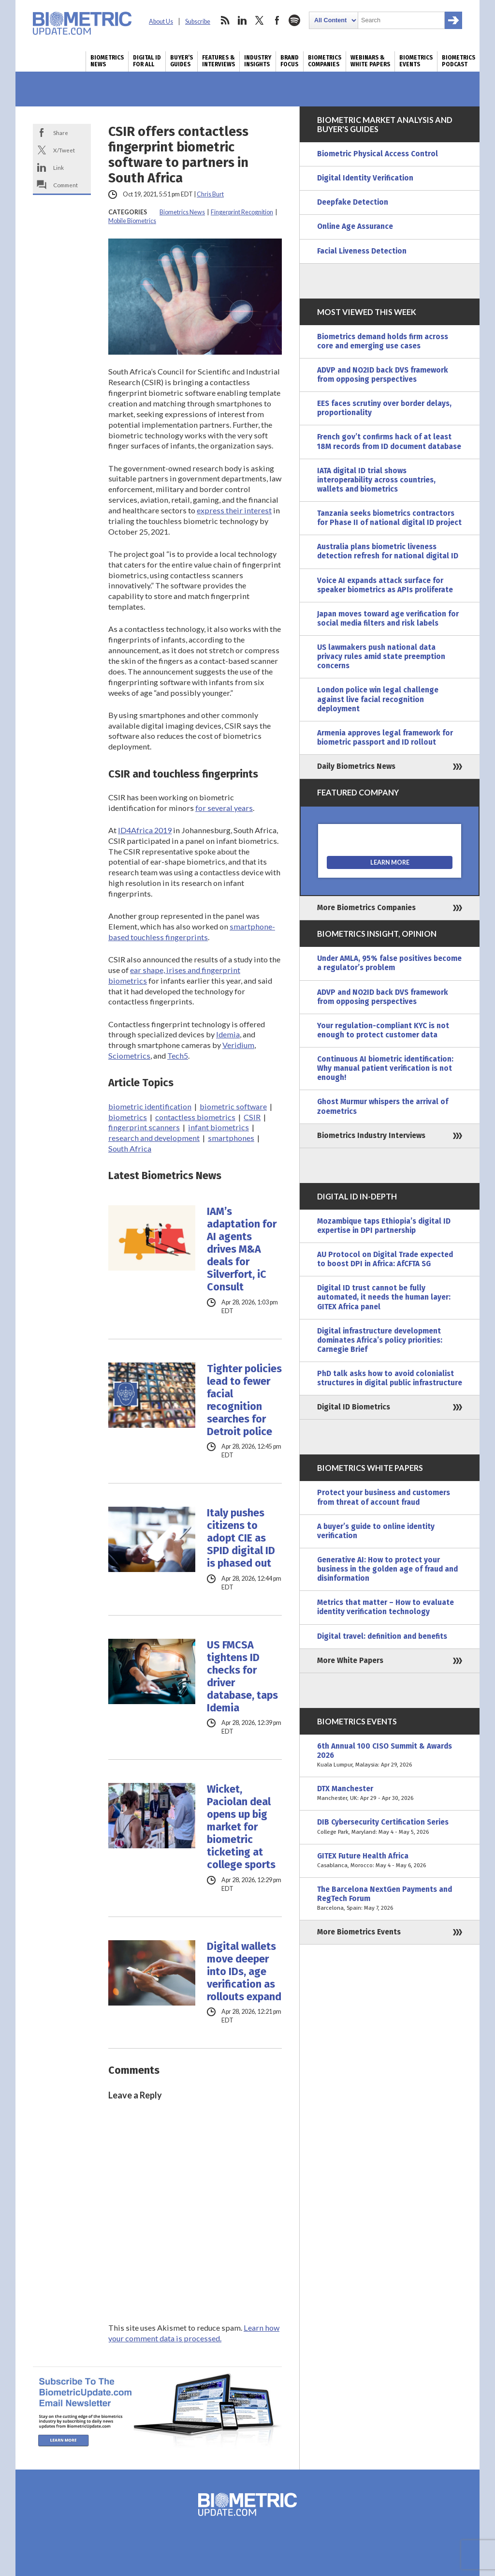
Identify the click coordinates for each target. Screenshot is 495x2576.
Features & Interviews (218, 61)
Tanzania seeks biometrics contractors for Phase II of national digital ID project (389, 518)
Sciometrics (129, 1055)
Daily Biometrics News (356, 766)
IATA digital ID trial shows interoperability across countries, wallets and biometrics (376, 480)
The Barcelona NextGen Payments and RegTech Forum (389, 1899)
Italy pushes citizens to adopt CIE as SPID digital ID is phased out (241, 1538)
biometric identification (149, 1106)
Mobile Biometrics (132, 221)
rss (224, 20)
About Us (161, 21)
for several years (224, 807)
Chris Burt (210, 194)
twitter (259, 20)
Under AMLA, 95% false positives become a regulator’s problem (389, 963)
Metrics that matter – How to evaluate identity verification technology (385, 1607)
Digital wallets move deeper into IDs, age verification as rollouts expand (244, 1971)
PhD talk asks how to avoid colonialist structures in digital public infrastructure (389, 1378)
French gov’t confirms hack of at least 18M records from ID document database (389, 441)
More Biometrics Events (359, 1932)
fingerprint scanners (144, 1127)
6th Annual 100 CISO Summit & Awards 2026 (389, 1755)
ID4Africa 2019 (145, 830)
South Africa (129, 1148)
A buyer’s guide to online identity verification (376, 1531)
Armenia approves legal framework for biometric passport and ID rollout (385, 738)
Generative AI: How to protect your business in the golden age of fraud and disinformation (387, 1569)
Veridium (238, 1044)
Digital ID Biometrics (353, 1407)
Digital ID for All (147, 61)
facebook (277, 20)
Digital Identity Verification (365, 178)
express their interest (234, 510)
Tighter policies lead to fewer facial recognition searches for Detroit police (244, 1400)
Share (60, 132)
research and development (154, 1137)
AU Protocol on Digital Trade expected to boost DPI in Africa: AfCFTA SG (385, 1259)
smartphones (231, 1137)
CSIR (252, 1117)
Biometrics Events (416, 61)
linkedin (242, 20)
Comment (65, 184)
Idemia (228, 1034)
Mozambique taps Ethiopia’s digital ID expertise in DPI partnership (384, 1226)
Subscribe (197, 21)
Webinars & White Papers (370, 61)
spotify (294, 20)
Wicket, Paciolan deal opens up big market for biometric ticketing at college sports (241, 1827)
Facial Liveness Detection (362, 251)
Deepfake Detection (352, 202)
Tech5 (177, 1055)
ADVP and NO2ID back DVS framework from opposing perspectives (382, 375)
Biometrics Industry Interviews (371, 1135)
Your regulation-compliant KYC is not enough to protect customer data (383, 1030)
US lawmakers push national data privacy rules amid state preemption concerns (381, 656)
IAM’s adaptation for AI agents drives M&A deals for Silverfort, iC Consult (242, 1249)
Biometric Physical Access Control (377, 154)
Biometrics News (107, 61)
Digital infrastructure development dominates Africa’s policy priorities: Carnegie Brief (379, 1340)
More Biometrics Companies (366, 907)
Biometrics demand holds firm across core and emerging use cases (382, 341)
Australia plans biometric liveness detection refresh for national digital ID (387, 551)
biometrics (127, 1117)
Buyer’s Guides (181, 61)
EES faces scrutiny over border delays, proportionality (384, 408)
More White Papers (350, 1660)
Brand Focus (289, 61)
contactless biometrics (195, 1117)
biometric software (233, 1106)
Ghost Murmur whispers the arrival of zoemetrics (382, 1106)
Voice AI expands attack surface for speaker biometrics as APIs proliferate (385, 585)
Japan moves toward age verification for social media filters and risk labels (388, 619)
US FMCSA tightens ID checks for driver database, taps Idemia (242, 1676)
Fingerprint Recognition (242, 212)
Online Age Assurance (355, 226)
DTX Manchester (389, 1793)
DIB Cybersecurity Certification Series (389, 1827)
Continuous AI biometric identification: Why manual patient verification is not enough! (385, 1068)
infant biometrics (218, 1127)
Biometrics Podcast (458, 61)
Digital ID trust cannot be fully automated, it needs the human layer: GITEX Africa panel (384, 1297)
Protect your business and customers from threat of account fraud (383, 1497)
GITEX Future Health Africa (389, 1861)
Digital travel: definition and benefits (382, 1636)
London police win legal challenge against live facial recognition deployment (377, 699)
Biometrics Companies (324, 61)
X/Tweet (64, 150)
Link (58, 167)
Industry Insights (257, 61)
